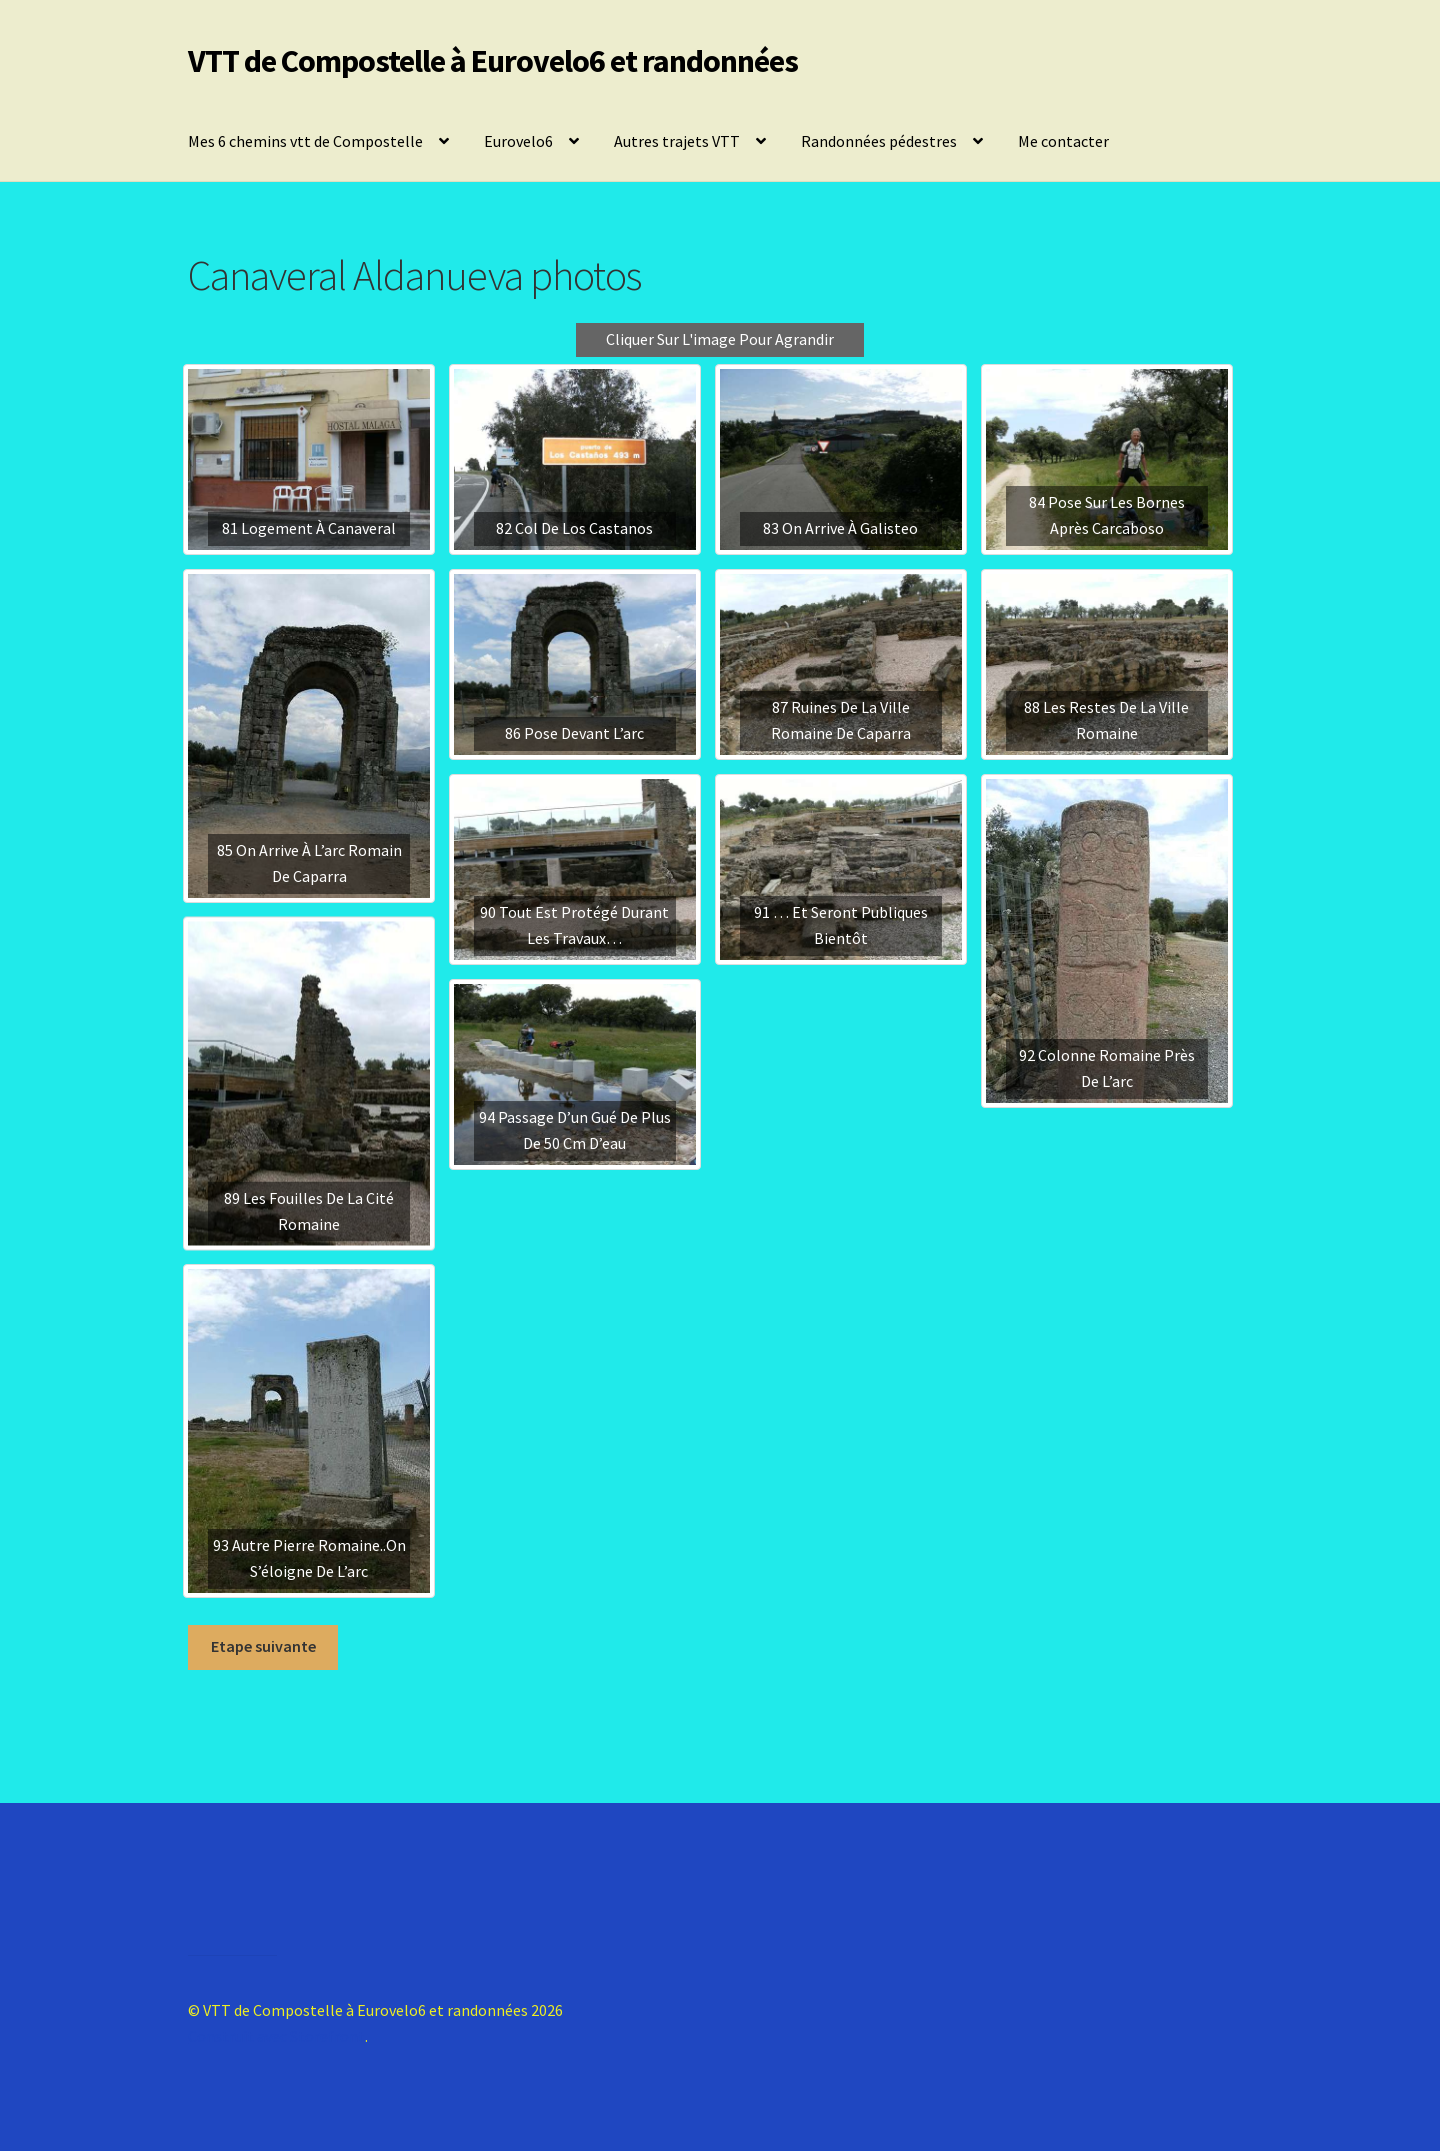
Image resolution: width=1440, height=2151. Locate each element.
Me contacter (1063, 141)
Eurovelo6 (518, 141)
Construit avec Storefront (276, 2036)
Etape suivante (263, 1646)
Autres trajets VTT (677, 141)
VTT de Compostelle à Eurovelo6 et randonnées (493, 61)
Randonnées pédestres (879, 141)
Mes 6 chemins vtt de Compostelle (305, 141)
